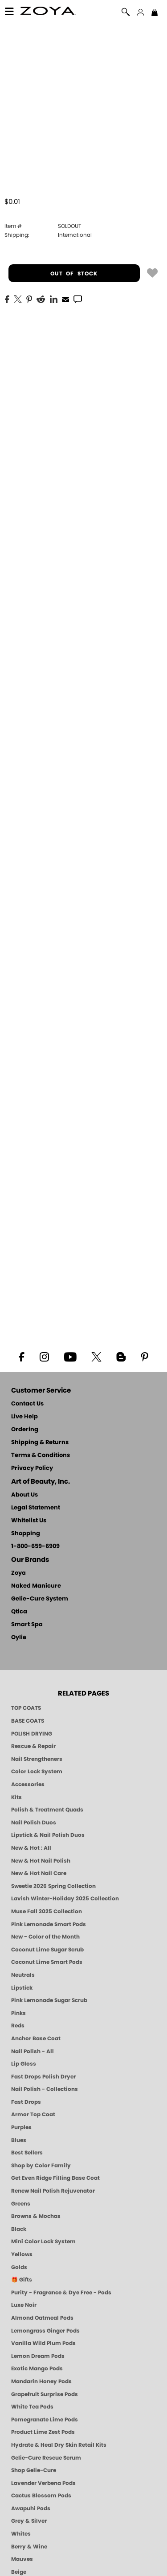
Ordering (24, 1430)
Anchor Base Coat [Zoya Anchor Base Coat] (36, 2038)
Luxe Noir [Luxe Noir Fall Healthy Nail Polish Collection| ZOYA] (24, 2305)
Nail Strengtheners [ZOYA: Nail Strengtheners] (36, 1759)
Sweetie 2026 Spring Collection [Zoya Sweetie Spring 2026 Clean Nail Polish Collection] (53, 1886)
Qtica (19, 1612)
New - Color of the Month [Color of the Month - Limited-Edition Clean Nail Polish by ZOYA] (45, 1936)
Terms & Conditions (40, 1455)
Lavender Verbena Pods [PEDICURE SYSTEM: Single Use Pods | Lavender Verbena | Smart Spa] (43, 2483)
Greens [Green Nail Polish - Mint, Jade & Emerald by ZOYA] (20, 2203)
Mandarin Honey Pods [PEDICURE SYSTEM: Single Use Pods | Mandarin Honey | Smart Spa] (41, 2381)
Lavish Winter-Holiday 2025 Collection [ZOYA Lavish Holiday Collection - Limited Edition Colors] (65, 1898)
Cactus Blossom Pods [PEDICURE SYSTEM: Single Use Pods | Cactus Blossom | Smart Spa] (41, 2495)
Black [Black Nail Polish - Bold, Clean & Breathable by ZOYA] (18, 2229)
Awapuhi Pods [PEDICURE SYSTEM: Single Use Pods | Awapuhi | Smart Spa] (30, 2508)
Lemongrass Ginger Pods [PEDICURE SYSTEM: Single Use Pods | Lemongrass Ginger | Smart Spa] (45, 2330)
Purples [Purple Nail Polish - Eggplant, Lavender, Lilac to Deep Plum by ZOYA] (21, 2127)
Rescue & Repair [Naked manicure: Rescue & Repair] (33, 1746)
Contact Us (27, 1404)
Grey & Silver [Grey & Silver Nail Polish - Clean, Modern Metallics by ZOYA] (29, 2521)
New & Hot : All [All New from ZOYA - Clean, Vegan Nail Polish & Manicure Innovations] (31, 1848)
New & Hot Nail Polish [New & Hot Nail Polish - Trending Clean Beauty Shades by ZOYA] (40, 1860)
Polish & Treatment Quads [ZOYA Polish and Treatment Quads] (47, 1809)
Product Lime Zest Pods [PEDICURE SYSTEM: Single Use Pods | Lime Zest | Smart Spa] (43, 2432)
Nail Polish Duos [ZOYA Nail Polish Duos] (33, 1822)
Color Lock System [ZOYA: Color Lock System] (36, 1771)
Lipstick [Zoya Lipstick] (22, 1988)
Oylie (18, 1637)
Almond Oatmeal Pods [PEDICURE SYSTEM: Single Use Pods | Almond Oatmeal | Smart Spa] (42, 2318)
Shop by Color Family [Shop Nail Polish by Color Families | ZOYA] (41, 2165)
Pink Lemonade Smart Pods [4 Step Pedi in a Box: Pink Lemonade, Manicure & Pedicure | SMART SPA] (48, 1924)
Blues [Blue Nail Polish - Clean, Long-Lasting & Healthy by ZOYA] (18, 2140)
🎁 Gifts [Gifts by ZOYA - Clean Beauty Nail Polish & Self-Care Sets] (21, 2279)
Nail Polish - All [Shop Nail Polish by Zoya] (32, 2051)
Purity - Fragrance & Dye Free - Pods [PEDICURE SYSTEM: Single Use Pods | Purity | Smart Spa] (61, 2292)
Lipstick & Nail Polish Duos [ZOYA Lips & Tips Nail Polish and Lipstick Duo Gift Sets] (48, 1835)
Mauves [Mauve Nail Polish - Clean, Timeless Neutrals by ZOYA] (22, 2559)
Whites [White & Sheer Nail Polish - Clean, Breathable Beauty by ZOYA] (21, 2533)
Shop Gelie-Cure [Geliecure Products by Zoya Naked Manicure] (33, 2470)
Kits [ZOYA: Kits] (16, 1797)
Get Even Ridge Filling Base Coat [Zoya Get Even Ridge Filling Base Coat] (55, 2178)
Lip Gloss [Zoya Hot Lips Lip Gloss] (23, 2063)
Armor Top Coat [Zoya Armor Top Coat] (33, 2114)
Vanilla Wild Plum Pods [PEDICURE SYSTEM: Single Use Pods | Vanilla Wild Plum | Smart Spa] (43, 2343)
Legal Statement (35, 1508)
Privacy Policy (32, 1468)
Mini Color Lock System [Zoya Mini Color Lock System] (43, 2241)
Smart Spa (27, 1625)
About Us (24, 1495)
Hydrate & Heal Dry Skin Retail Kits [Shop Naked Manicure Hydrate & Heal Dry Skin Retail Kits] (58, 2445)
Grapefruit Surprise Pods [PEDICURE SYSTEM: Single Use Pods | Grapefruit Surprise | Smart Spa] (44, 2394)
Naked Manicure (36, 1586)
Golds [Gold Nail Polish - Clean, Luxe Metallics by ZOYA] (19, 2267)
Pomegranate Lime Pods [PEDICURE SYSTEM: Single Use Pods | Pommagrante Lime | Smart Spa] (44, 2419)
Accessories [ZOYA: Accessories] (28, 1784)
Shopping (25, 1534)
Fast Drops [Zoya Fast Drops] (26, 2102)
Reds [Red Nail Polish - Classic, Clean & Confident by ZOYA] (17, 2025)
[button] (48, 12)
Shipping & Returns (40, 1442)
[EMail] (65, 298)
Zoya (18, 1573)
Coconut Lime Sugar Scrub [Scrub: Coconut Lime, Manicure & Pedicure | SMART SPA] (47, 1949)
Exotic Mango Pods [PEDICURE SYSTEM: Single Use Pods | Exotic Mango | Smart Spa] (37, 2368)
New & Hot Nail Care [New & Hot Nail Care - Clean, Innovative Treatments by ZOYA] (38, 1873)
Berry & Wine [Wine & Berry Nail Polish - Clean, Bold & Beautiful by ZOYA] (29, 2546)
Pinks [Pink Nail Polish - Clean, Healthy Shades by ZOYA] (18, 2013)
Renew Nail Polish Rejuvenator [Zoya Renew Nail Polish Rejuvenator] (53, 2191)
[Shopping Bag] (154, 13)
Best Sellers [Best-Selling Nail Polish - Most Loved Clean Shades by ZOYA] (27, 2152)
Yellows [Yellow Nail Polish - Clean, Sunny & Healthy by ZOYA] (22, 2254)
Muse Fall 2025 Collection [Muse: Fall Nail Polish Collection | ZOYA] (46, 1911)
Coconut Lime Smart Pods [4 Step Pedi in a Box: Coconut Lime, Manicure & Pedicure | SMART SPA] (46, 1962)
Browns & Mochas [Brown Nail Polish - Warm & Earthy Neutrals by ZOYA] (36, 2216)
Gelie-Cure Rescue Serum (46, 2458)
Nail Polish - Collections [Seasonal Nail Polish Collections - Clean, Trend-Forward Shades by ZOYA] (44, 2089)
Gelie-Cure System (39, 1599)
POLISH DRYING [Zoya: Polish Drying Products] (31, 1733)
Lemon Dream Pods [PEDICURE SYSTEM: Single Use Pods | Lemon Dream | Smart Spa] (38, 2356)
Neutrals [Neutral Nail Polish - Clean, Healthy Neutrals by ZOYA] (23, 1975)
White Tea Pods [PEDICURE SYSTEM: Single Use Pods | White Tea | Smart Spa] (32, 2406)
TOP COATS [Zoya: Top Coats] (26, 1708)
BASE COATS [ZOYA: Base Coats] (27, 1721)
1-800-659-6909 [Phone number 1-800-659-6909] (35, 1546)
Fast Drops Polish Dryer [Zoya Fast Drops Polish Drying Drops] (43, 2076)
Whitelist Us (28, 1521)
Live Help (24, 1417)
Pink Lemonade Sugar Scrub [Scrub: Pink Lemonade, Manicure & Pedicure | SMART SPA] (49, 2000)
